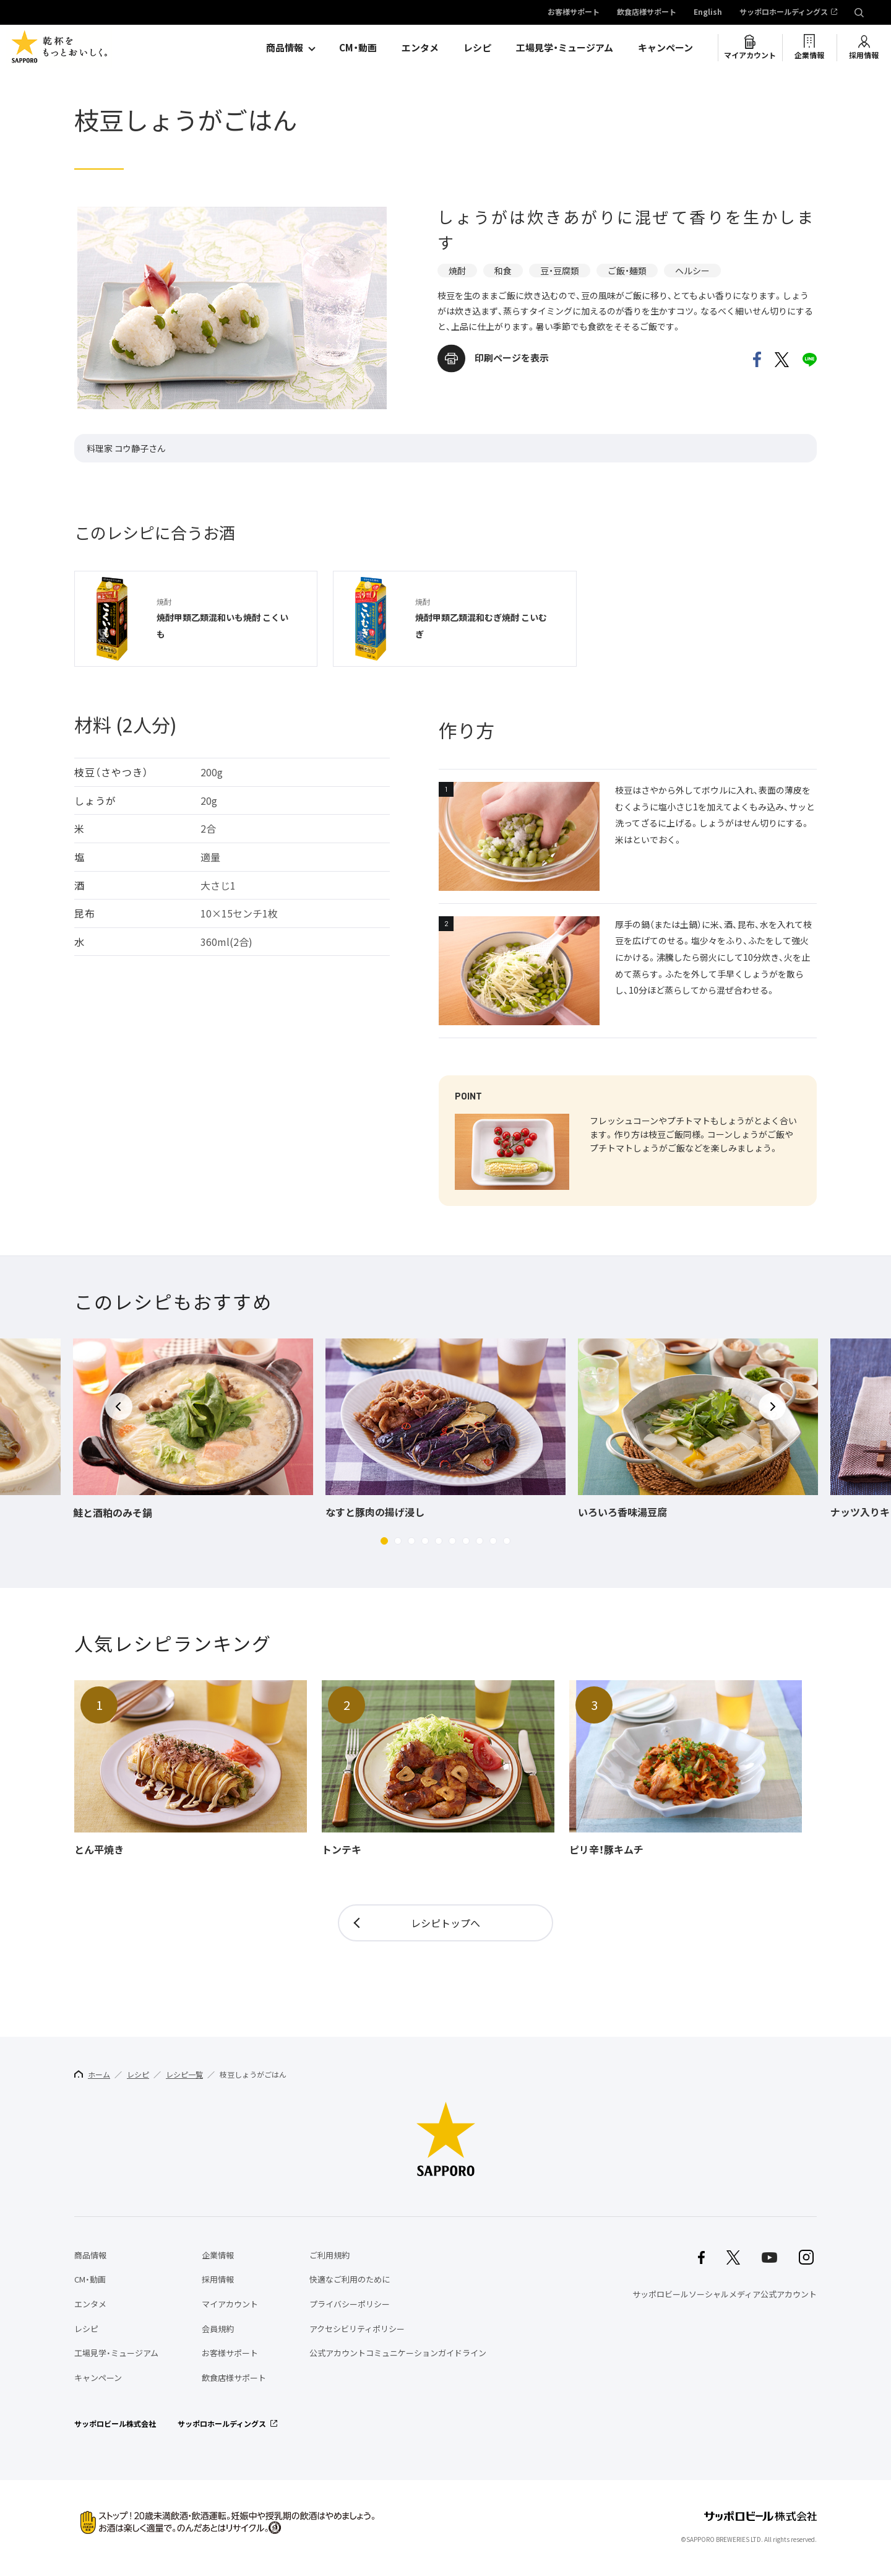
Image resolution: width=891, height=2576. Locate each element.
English (708, 12)
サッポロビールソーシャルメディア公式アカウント (724, 2294)
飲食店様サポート (646, 12)
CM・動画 (358, 47)
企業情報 (809, 55)
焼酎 (457, 270)
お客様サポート (574, 12)
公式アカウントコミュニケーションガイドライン (397, 2353)
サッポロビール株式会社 (115, 2423)
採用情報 (864, 55)
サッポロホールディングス (783, 12)
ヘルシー (692, 270)
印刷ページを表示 (512, 358)
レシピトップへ (445, 1922)
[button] (384, 1541)
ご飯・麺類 (627, 270)
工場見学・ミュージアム (564, 47)
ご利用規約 (329, 2255)
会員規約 (218, 2329)
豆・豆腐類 (559, 270)
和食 (503, 270)
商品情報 (284, 47)
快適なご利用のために (349, 2279)
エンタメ (420, 47)
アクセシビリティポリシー (357, 2329)
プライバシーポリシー (349, 2304)
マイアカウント (750, 55)
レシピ (477, 47)
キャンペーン (665, 47)
